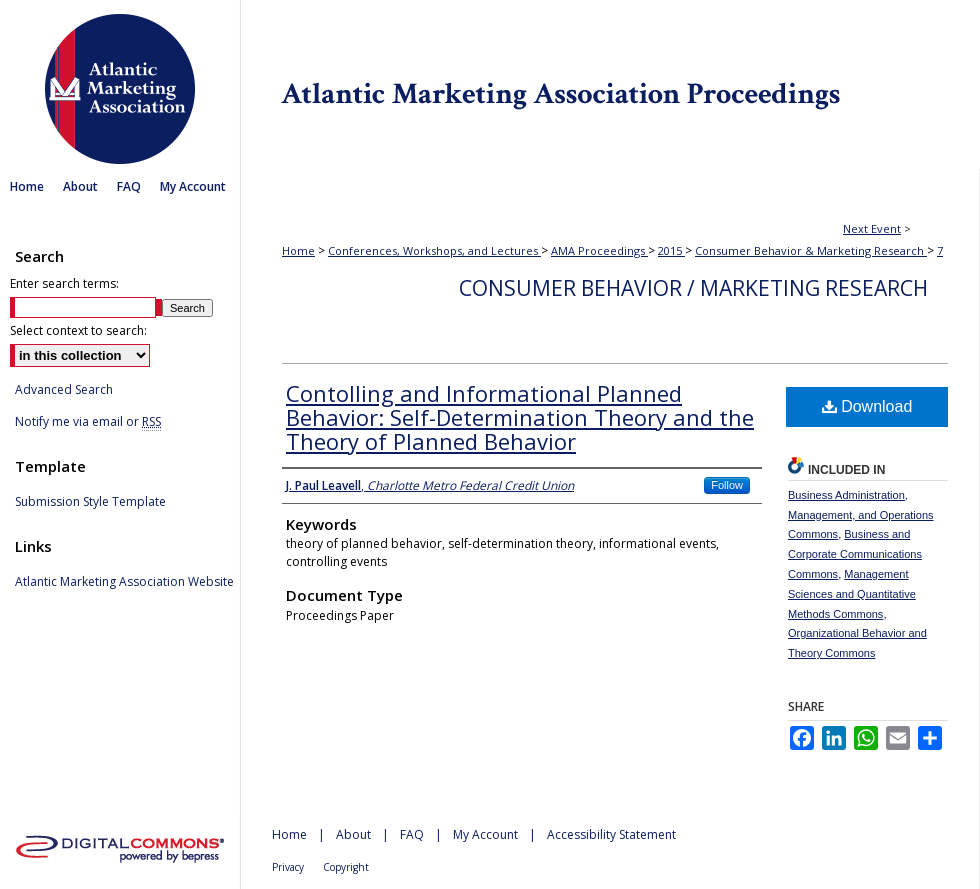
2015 (671, 250)
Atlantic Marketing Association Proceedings (610, 84)
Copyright (346, 867)
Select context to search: (78, 330)
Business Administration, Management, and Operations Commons (861, 515)
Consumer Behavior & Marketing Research (811, 250)
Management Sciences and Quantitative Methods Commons (852, 594)
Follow (727, 485)
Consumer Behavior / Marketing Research (693, 288)
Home (298, 250)
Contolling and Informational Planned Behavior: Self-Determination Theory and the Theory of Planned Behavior (520, 417)
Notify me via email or (88, 422)
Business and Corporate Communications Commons (855, 554)
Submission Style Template (90, 502)
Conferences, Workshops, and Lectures (434, 250)
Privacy (288, 867)
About (353, 834)
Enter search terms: (64, 283)
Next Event (872, 228)
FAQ (412, 834)
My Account (485, 834)
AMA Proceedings (599, 250)
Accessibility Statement (611, 834)
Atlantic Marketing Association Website (124, 582)
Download (867, 406)
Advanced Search (64, 389)
